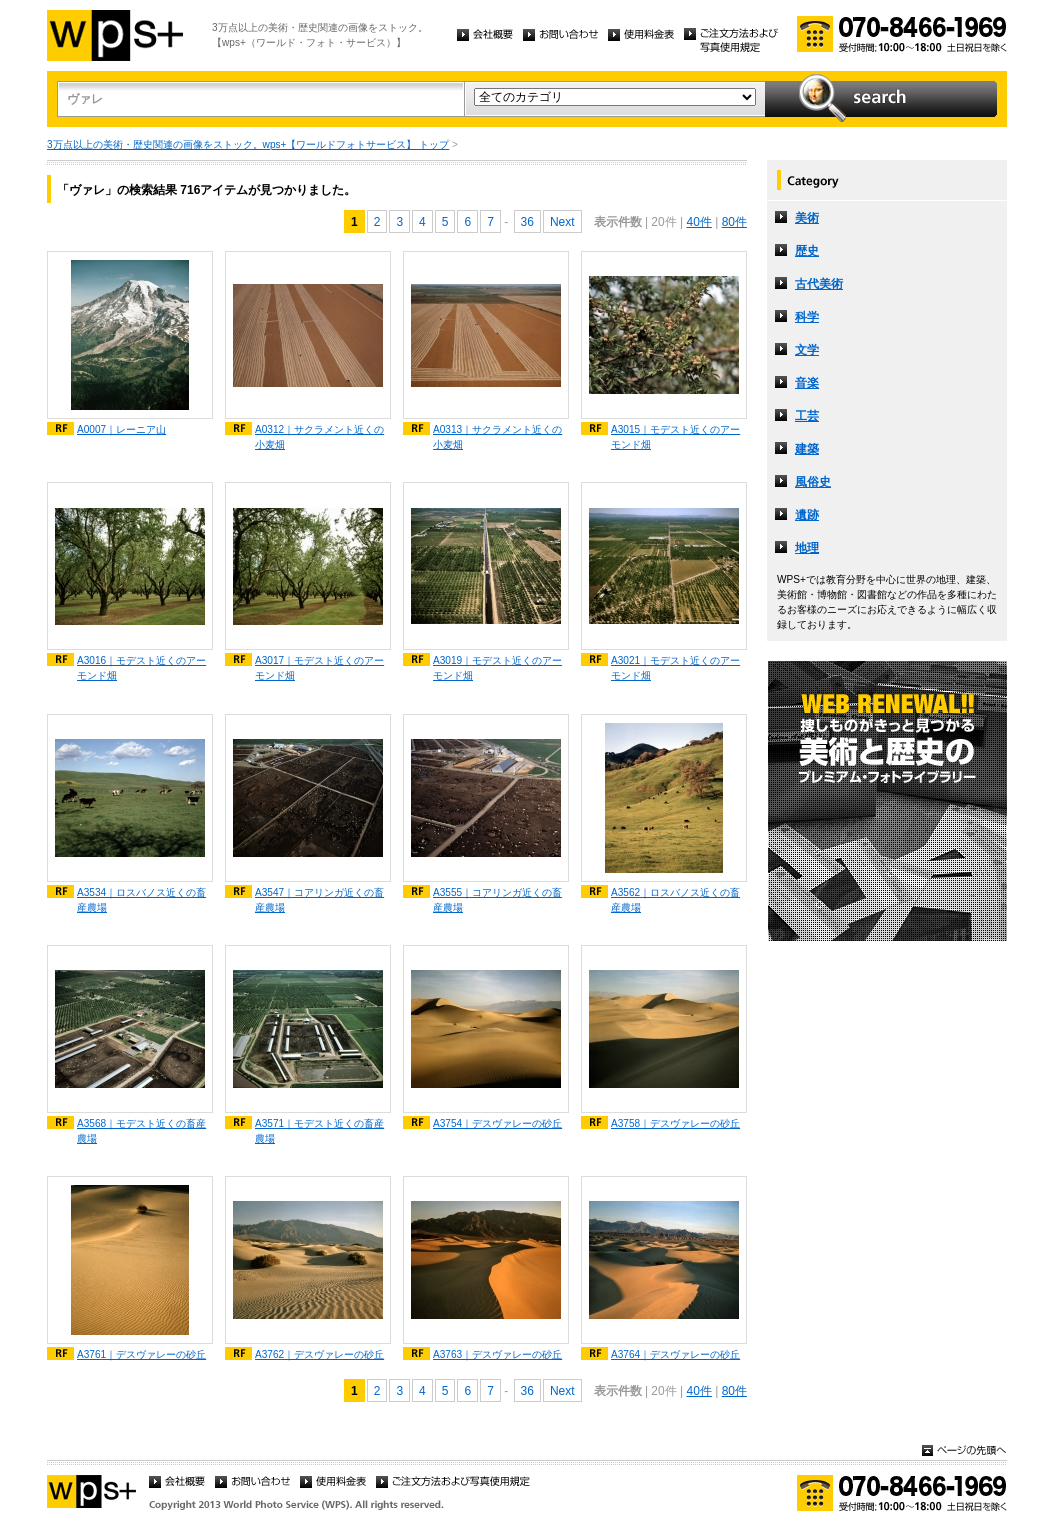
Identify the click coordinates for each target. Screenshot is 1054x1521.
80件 (734, 222)
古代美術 (819, 284)
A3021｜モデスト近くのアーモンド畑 (675, 668)
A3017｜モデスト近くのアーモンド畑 (319, 668)
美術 (807, 218)
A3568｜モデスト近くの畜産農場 (141, 1131)
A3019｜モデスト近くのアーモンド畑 (497, 668)
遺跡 (807, 515)
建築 (807, 449)
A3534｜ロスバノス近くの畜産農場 (141, 900)
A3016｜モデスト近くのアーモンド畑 (141, 668)
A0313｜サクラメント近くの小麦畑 (497, 437)
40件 (698, 222)
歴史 (807, 251)
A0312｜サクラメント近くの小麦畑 (319, 437)
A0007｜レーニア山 (121, 429)
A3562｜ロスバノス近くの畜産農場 (675, 900)
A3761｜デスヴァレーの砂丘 (141, 1354)
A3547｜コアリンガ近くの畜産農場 (319, 900)
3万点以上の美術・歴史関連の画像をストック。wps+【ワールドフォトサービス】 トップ (248, 144)
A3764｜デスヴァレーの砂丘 (675, 1354)
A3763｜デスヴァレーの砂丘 (497, 1354)
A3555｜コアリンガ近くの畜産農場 (497, 900)
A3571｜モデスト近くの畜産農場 (319, 1131)
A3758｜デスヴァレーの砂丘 (675, 1123)
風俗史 (813, 482)
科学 (807, 317)
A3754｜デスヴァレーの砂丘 (497, 1123)
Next (562, 222)
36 (527, 222)
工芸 (807, 416)
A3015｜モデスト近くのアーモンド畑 (675, 437)
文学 (807, 350)
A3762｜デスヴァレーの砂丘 (319, 1354)
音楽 (807, 383)
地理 (807, 548)
